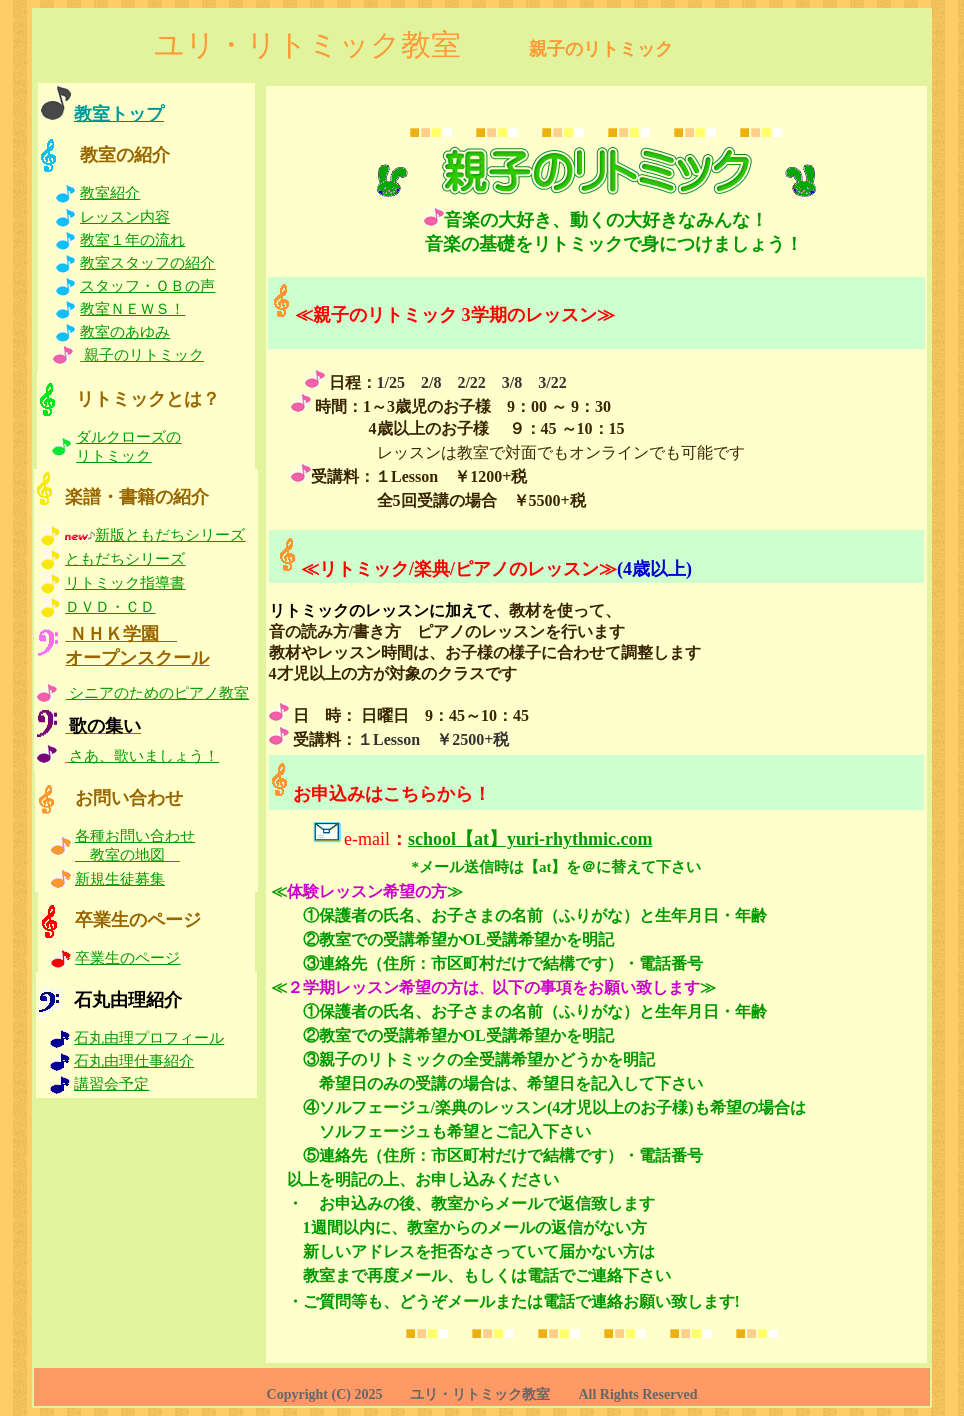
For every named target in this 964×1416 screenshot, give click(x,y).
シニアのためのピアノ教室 (159, 693)
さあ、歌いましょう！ (144, 756)
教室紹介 (110, 193)
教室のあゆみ (125, 332)
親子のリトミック (144, 355)
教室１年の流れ (132, 240)
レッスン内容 (125, 217)
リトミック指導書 (125, 583)
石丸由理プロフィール (149, 1038)
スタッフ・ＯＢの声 (147, 286)
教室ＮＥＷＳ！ (132, 309)
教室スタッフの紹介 (147, 263)
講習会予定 (111, 1084)
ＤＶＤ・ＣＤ (110, 607)
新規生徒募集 (120, 879)
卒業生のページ (127, 958)
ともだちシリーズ (125, 559)
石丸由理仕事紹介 (134, 1061)
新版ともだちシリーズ (170, 535)
